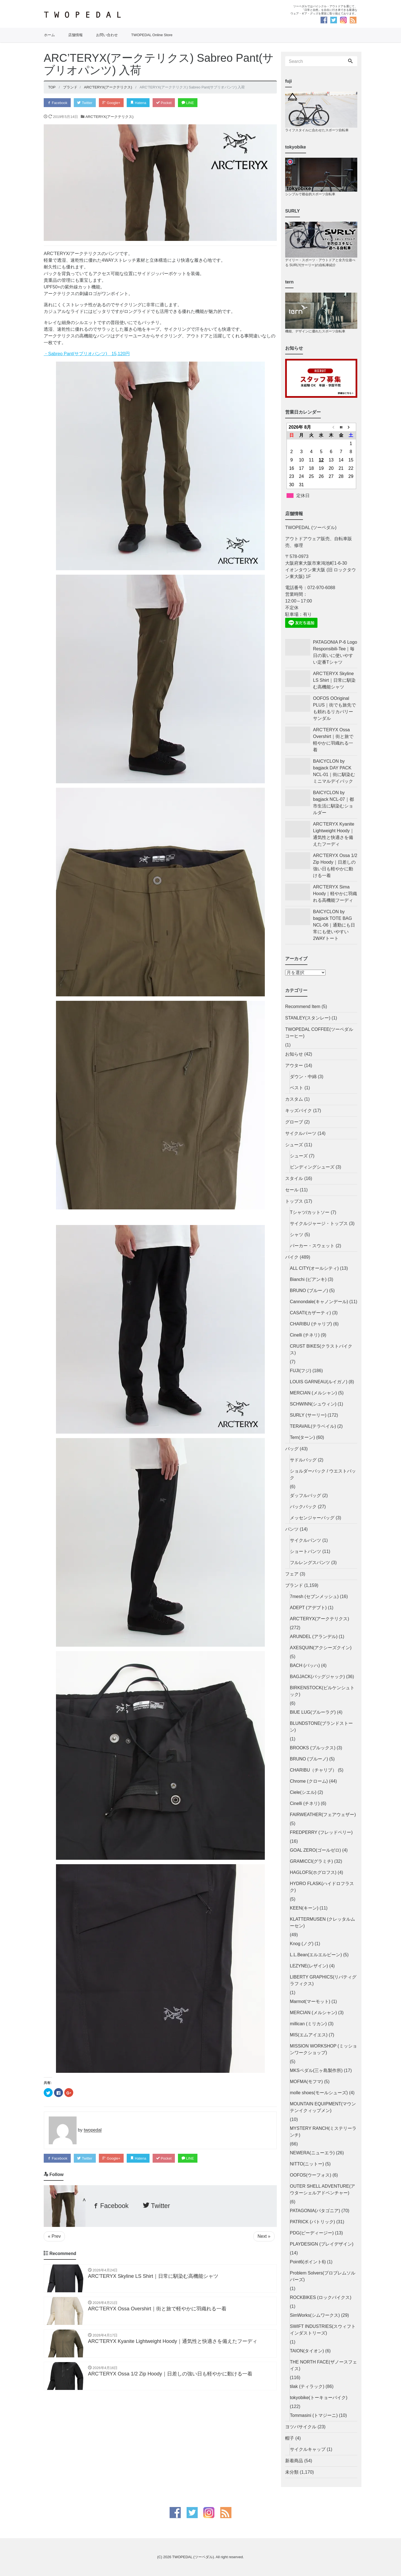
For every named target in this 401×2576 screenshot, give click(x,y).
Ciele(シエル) (303, 1792)
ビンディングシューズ (312, 1167)
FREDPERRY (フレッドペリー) (321, 1832)
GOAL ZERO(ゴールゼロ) (315, 1850)
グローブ (294, 1122)
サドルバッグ (303, 1460)
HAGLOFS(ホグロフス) (313, 1872)
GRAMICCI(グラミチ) (311, 1861)
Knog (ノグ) (301, 1943)
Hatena (141, 103)
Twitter (86, 103)
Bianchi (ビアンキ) (308, 1279)
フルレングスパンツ (310, 1562)
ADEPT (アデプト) (308, 1607)
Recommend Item (302, 1006)
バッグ (292, 1448)
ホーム (49, 35)
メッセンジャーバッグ (312, 1517)
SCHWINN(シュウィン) (313, 1404)
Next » (264, 2236)
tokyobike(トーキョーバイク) (318, 2397)
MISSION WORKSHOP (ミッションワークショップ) (323, 2049)
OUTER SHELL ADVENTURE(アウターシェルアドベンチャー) (322, 2189)
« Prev (54, 2236)
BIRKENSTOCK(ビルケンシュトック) (322, 1691)
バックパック (303, 1506)
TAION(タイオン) (307, 2350)
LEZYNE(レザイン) (309, 1966)
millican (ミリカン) (308, 2023)
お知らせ (294, 1054)
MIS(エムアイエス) (308, 2034)
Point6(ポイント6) (308, 2261)
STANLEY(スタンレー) (307, 1018)
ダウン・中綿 (303, 1076)
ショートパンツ (305, 1551)
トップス (294, 1201)
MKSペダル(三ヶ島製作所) (316, 2070)
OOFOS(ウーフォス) (310, 2175)
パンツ (292, 1529)
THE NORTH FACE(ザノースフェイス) (323, 2365)
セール (292, 1189)
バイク (292, 1257)
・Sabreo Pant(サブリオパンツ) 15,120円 (87, 354)
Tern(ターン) (302, 1437)
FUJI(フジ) (300, 1370)
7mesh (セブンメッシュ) (314, 1596)
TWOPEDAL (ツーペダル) (193, 2557)
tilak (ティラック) (307, 2386)
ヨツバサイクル (300, 2426)
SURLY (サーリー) (308, 1415)
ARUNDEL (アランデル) (314, 1636)
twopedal (93, 2130)
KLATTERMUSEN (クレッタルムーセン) (322, 1922)
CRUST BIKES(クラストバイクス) (321, 1349)
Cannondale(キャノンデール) (319, 1301)
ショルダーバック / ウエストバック (323, 1474)
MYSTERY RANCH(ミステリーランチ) (323, 2131)
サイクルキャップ (308, 2449)
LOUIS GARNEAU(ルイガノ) (318, 1381)
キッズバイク (298, 1110)
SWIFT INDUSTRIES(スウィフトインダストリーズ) (323, 2329)
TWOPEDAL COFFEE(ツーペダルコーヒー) (319, 1032)
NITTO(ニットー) (307, 2164)
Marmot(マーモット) (310, 2001)
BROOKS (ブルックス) (313, 1747)
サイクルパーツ (300, 1133)
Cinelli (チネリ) (305, 1335)
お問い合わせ (107, 35)
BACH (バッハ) (305, 1665)
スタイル (294, 1178)
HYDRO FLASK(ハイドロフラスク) (322, 1887)
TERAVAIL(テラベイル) (313, 1426)
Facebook (57, 103)
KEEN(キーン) (304, 1908)
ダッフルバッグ (305, 1495)
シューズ (294, 1144)
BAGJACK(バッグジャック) (317, 1676)
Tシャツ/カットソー (309, 1212)
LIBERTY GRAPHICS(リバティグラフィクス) (323, 1980)
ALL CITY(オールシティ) (314, 1268)
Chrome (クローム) (309, 1781)
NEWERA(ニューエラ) (312, 2152)
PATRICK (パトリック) (312, 2221)
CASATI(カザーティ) (310, 1312)
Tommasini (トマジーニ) (314, 2415)
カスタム (294, 1099)
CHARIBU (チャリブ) (311, 1324)
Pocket (167, 103)
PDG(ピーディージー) (312, 2233)
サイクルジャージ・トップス (319, 1223)
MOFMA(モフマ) (306, 2081)
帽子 (289, 2438)
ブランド (294, 1585)
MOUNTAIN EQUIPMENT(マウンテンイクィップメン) (323, 2107)
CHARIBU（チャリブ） (313, 1770)
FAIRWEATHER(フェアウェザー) (323, 1814)
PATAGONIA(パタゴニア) (315, 2210)
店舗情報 (75, 35)
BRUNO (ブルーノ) (309, 1290)
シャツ (296, 1234)
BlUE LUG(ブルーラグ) (313, 1712)
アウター (294, 1065)
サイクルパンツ (305, 1540)
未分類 (292, 2472)
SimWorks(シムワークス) (315, 2315)
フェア (292, 1574)
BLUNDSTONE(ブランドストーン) (321, 1726)
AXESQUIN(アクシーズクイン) (320, 1647)
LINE (191, 103)
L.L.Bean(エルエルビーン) (316, 1954)
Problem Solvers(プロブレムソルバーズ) (322, 2276)
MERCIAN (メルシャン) (313, 1393)
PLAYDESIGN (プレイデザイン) (321, 2244)
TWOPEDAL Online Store (151, 35)
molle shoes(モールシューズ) (319, 2092)
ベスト (296, 1087)
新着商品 (294, 2460)
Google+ (113, 103)
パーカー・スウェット (312, 1245)
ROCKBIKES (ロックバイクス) (320, 2297)
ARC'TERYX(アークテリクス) (109, 117)
